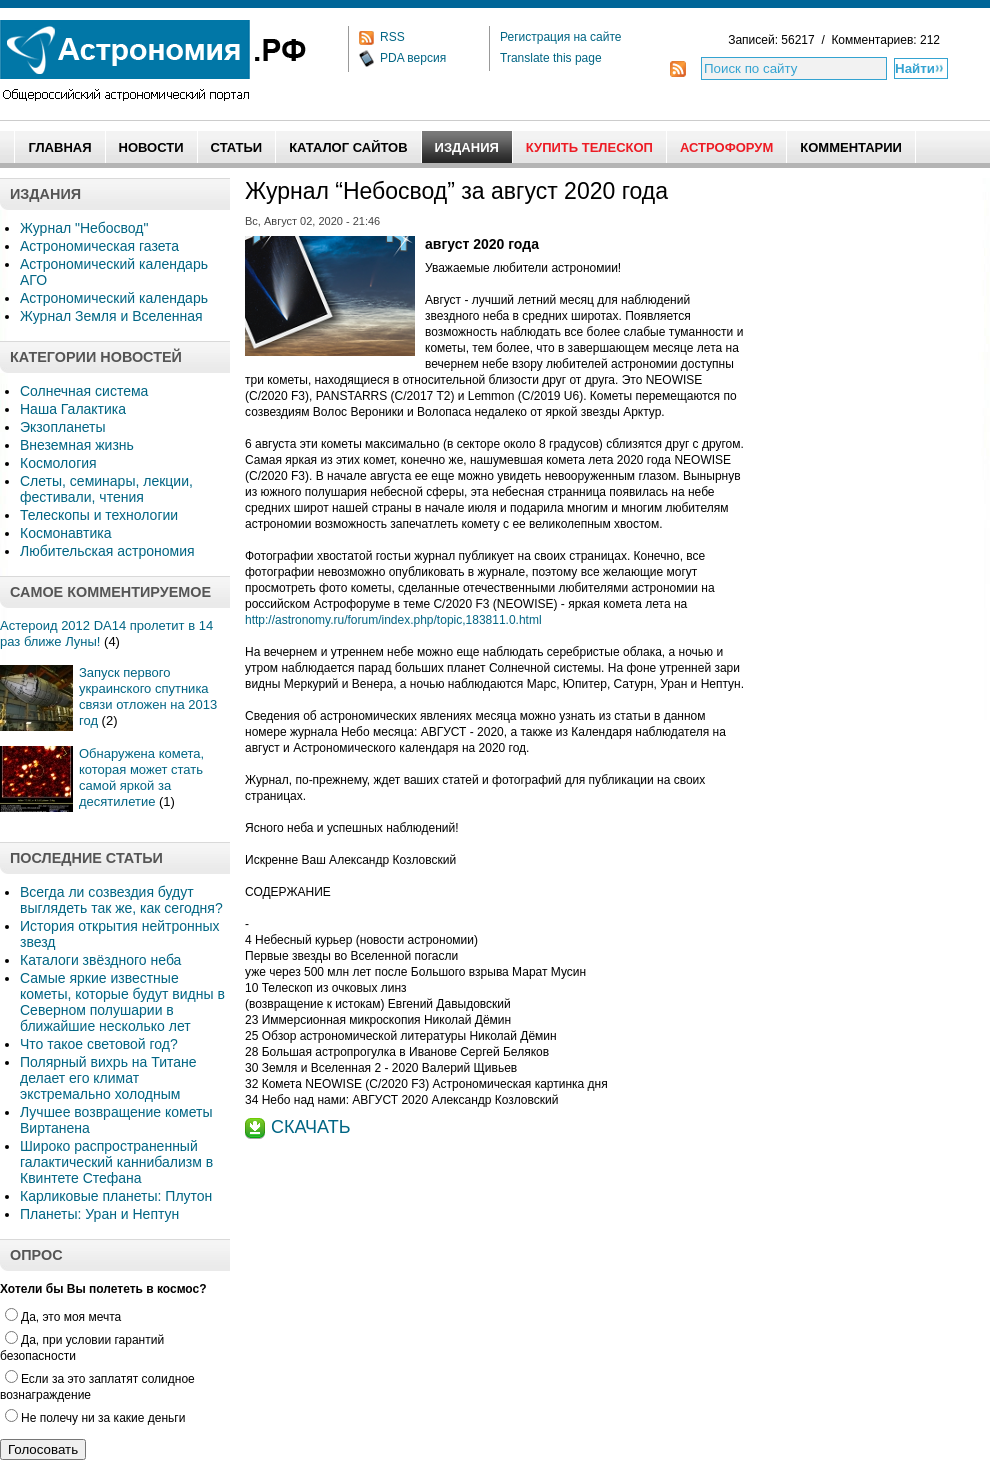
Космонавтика (65, 533)
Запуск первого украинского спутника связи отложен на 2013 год (148, 696)
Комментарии (851, 147)
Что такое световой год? (99, 1044)
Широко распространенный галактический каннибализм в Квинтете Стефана (116, 1162)
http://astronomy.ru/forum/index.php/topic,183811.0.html (393, 620)
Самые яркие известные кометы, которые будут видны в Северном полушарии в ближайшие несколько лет (122, 1002)
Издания (467, 147)
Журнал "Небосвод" (84, 228)
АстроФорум (726, 147)
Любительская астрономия (107, 551)
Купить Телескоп (589, 147)
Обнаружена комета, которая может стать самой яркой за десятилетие (141, 777)
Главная (59, 147)
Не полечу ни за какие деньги (95, 1418)
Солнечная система (84, 391)
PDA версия (413, 58)
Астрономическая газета (99, 246)
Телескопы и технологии (99, 515)
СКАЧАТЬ (311, 1127)
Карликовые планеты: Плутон (116, 1196)
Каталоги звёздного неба (100, 960)
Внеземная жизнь (77, 445)
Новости (151, 147)
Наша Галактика (73, 409)
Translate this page (551, 58)
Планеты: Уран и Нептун (99, 1214)
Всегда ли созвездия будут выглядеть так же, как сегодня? (121, 900)
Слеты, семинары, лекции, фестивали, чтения (106, 489)
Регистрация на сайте (561, 37)
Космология (58, 463)
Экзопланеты (62, 427)
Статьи (237, 147)
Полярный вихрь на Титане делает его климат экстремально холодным (108, 1078)
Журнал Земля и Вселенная (111, 316)
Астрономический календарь (114, 298)
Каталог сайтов (348, 147)
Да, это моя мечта (63, 1317)
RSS (392, 37)
